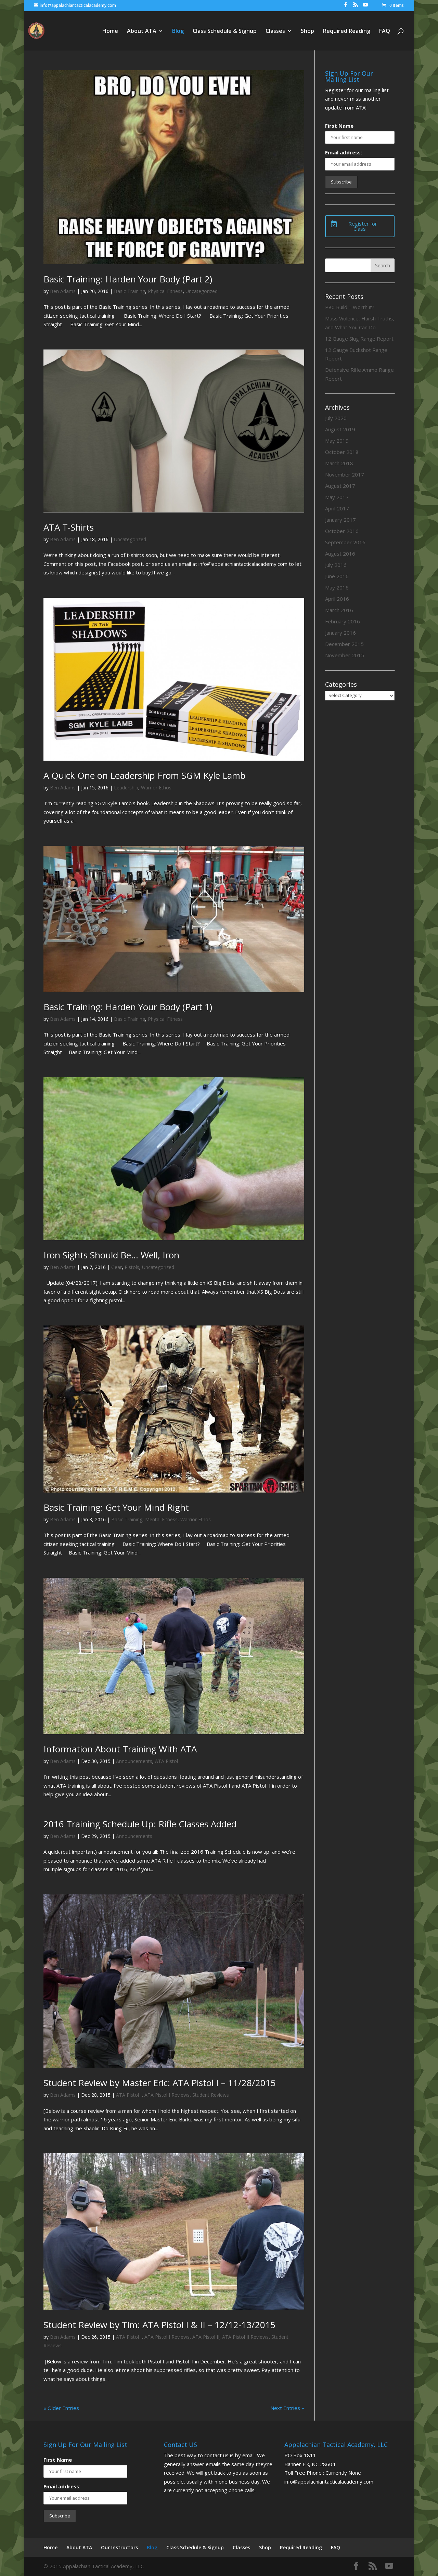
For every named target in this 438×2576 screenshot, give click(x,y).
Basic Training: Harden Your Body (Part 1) (127, 1007)
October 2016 (342, 531)
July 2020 (336, 418)
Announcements (134, 1761)
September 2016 (345, 542)
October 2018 (342, 451)
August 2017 (340, 485)
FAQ (384, 31)
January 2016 (340, 632)
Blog (178, 31)
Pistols (132, 1267)
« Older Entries (61, 2407)
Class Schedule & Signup (225, 31)
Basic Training (129, 291)
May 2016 (337, 587)
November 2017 (344, 474)
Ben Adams (63, 291)
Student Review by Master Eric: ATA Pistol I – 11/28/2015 (159, 2083)
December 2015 (344, 643)
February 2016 (342, 621)
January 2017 (340, 519)
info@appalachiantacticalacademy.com (328, 2481)
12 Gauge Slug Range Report (359, 338)
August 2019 (340, 429)
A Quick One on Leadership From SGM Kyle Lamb (144, 775)
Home (110, 31)
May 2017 (337, 497)
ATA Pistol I (168, 1761)
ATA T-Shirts (68, 527)
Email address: (343, 152)
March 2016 (339, 610)
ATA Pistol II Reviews (245, 2337)
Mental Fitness (161, 1519)
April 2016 (337, 598)
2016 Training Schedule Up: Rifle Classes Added (139, 1824)
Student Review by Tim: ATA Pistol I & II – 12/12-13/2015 (159, 2325)
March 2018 (339, 463)
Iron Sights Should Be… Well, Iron (111, 1255)
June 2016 (337, 576)
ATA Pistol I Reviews (167, 2095)
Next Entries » (287, 2407)
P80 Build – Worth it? (349, 307)
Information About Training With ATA (120, 1749)
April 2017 (337, 508)
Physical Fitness (165, 291)
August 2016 (340, 553)
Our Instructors (119, 2547)
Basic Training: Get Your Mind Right (116, 1507)
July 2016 (336, 564)
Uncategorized (201, 291)
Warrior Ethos (156, 787)
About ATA (141, 31)
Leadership (126, 787)
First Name (339, 125)
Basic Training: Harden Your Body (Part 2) (127, 279)
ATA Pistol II (205, 2337)
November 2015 (344, 655)
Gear (116, 1267)
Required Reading (346, 31)
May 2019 (337, 440)
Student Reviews (210, 2095)
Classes (275, 31)
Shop (307, 31)
